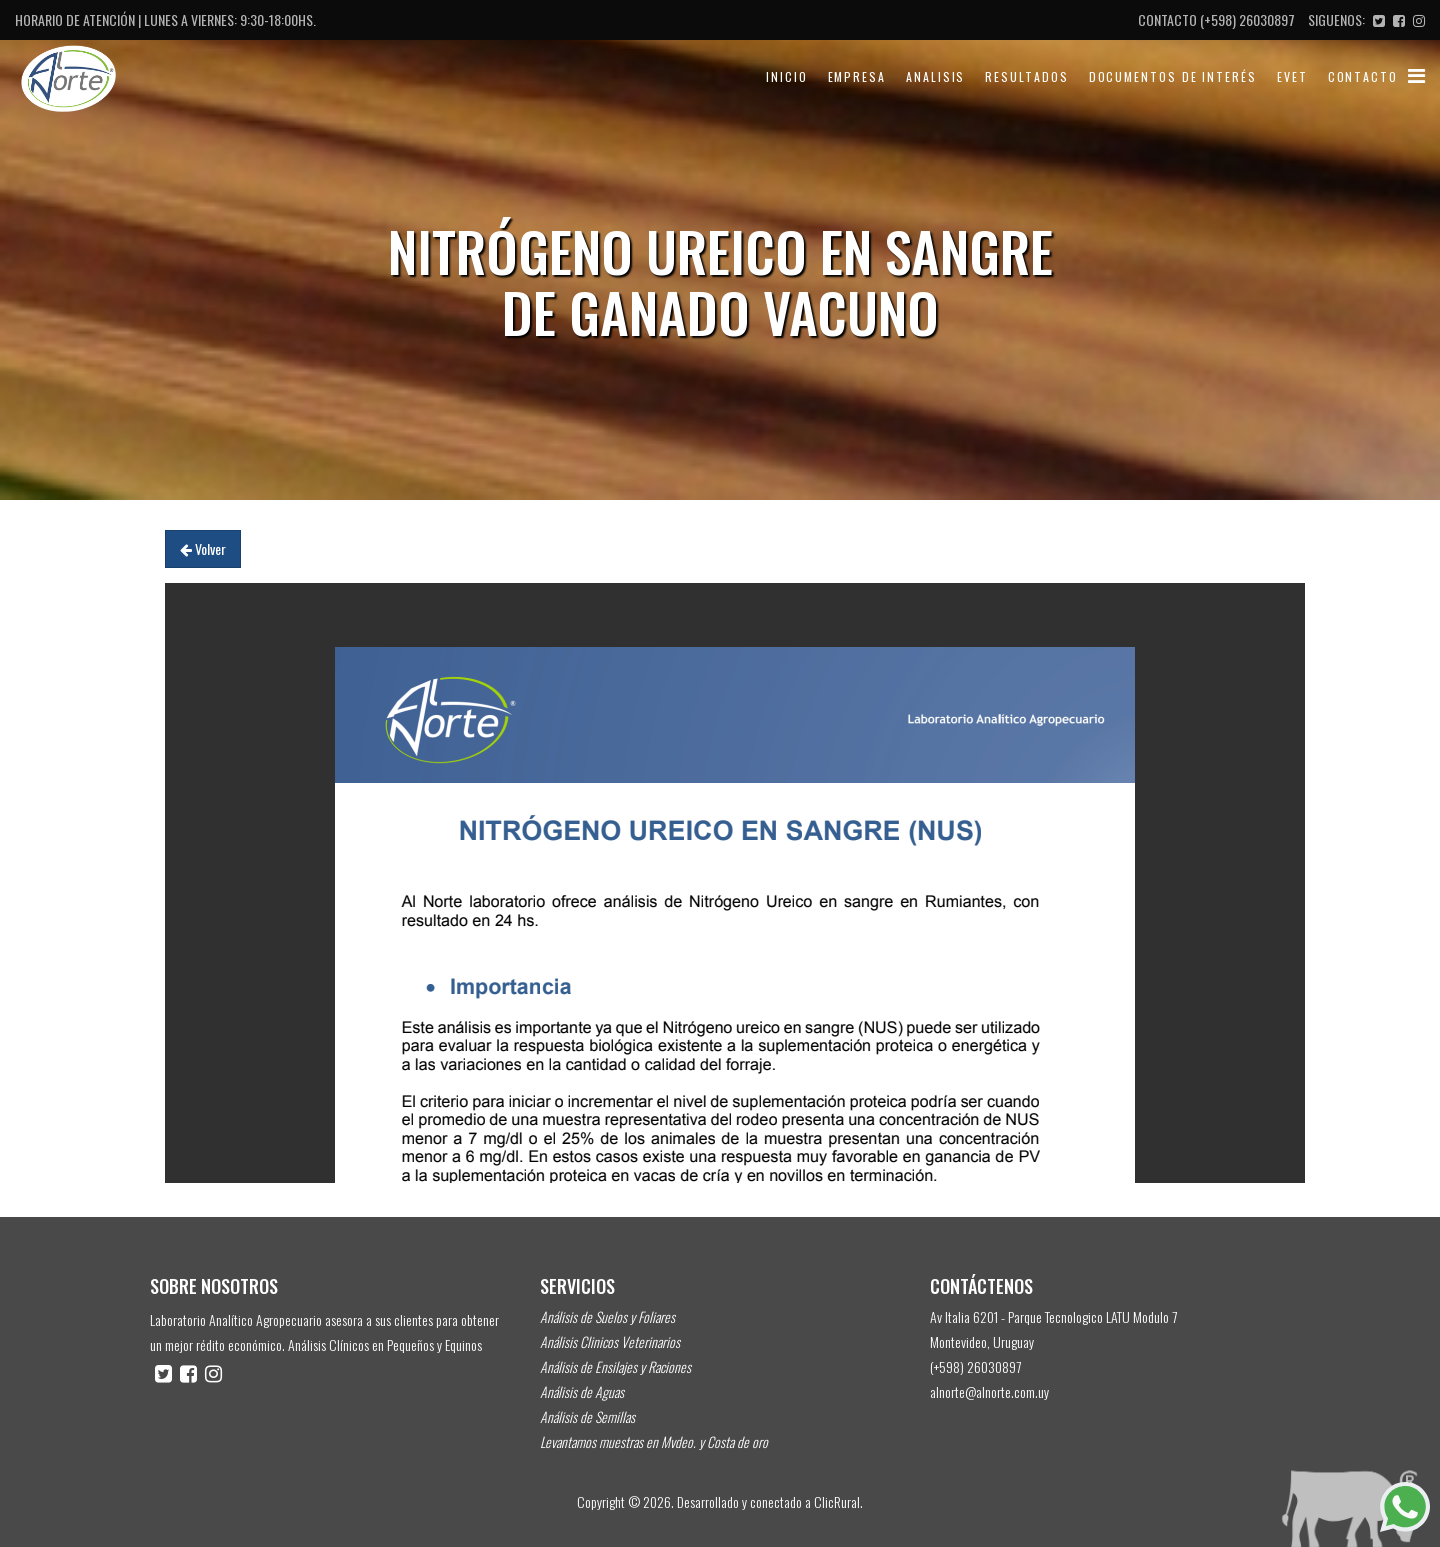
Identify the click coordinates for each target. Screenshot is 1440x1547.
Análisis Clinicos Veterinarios (610, 1341)
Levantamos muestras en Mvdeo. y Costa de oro (654, 1441)
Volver (203, 548)
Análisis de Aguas (582, 1391)
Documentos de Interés (1173, 76)
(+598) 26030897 (1247, 19)
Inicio (787, 76)
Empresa (857, 76)
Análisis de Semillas (587, 1416)
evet (1292, 76)
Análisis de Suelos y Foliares (607, 1316)
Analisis (935, 76)
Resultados (1026, 76)
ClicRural (837, 1501)
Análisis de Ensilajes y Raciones (615, 1366)
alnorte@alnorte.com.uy (989, 1391)
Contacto (1363, 76)
